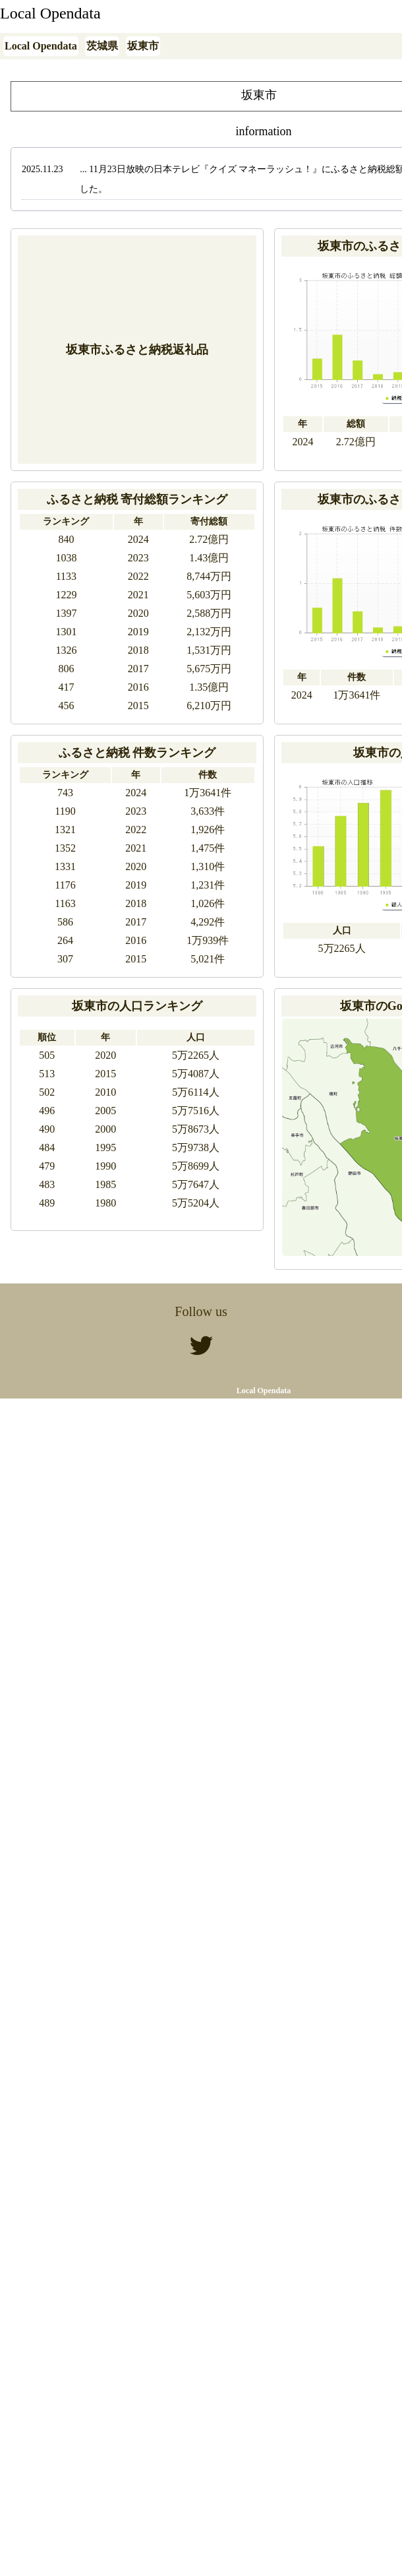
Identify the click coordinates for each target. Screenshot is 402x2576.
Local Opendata (50, 13)
